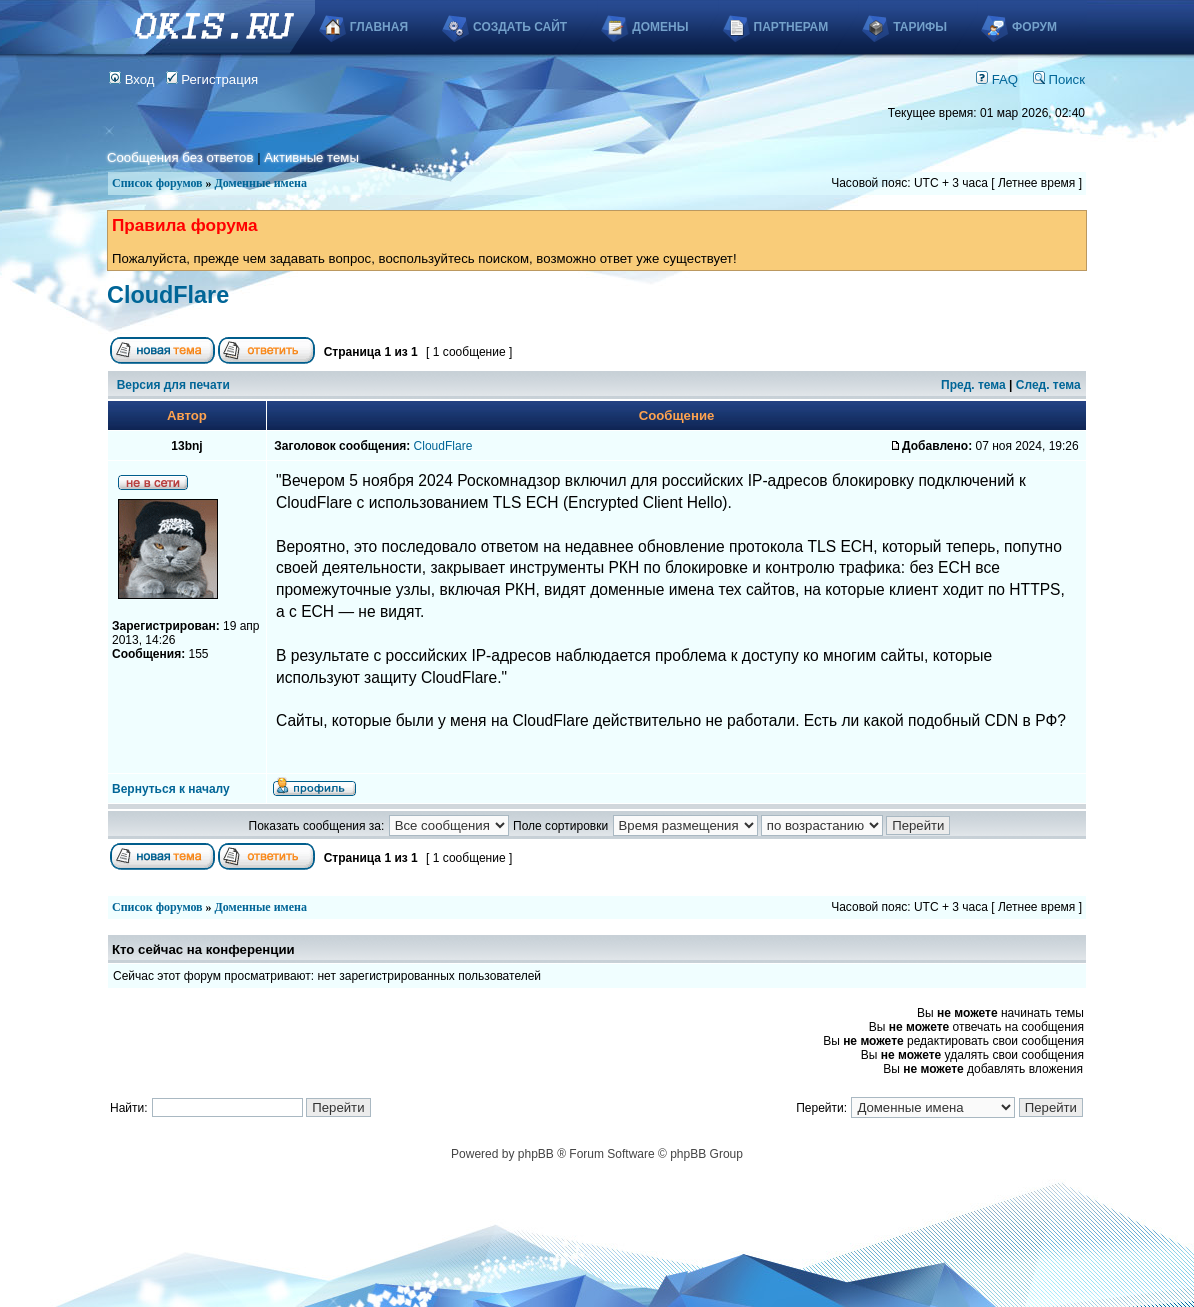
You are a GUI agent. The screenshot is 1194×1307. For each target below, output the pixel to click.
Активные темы (311, 157)
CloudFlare (168, 295)
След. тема (1048, 385)
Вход (132, 79)
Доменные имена (261, 183)
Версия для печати (173, 385)
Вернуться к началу (171, 789)
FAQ (997, 79)
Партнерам (791, 27)
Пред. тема (973, 385)
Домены (660, 27)
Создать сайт (520, 27)
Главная (379, 27)
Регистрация (212, 79)
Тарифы (920, 27)
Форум (1034, 27)
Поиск (1059, 79)
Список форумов (157, 183)
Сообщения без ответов (180, 157)
